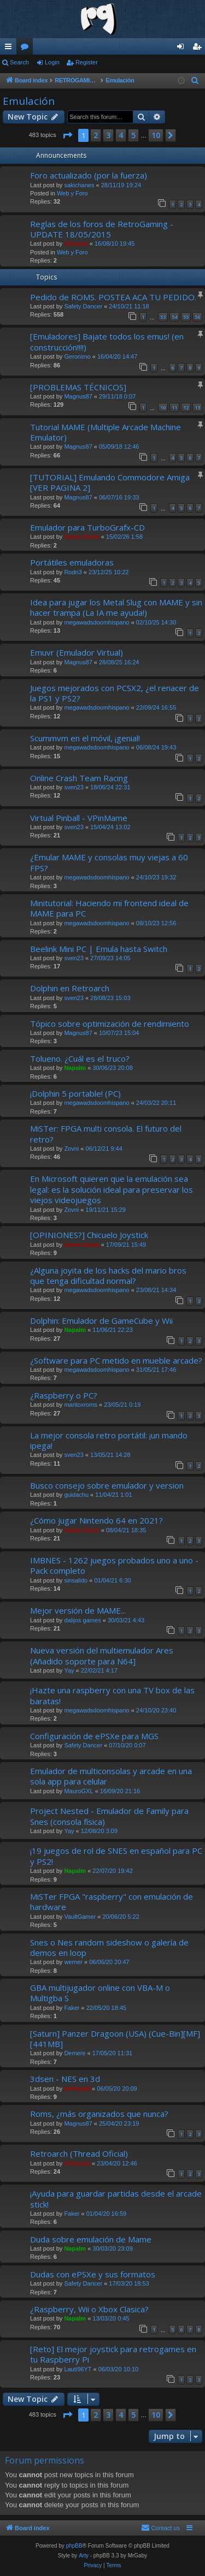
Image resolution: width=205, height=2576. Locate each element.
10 (163, 407)
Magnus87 (78, 396)
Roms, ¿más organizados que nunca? (99, 2113)
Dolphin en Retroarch (69, 988)
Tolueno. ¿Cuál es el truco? (80, 1058)
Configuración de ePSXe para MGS (94, 1735)
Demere (74, 2053)
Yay (69, 1670)
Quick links (10, 49)
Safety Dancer (83, 306)
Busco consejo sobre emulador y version (107, 1485)
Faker (71, 2007)
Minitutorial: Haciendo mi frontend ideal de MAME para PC (109, 908)
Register (86, 62)
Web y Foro (72, 193)
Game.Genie (81, 536)
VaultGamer (80, 1916)
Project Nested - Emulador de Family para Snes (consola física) (109, 1816)
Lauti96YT (77, 2369)
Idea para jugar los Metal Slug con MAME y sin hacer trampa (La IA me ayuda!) (116, 607)
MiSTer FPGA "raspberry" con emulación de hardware (111, 1901)
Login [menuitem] (183, 49)
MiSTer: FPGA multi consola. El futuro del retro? (105, 1133)
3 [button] (108, 135)
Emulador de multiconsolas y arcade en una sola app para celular (111, 1776)
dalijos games (82, 1620)
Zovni (71, 1148)
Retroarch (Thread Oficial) (79, 2153)
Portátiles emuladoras (72, 562)
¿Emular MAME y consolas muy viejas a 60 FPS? (109, 862)
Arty (84, 2556)
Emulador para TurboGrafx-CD (87, 527)
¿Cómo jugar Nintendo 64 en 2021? (96, 1520)
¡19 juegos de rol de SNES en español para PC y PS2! (116, 1855)
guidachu (76, 1494)
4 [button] (121, 135)
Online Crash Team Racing (79, 777)
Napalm (75, 1067)
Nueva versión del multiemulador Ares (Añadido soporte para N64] (101, 1655)
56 (197, 316)
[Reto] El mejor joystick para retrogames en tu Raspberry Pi (113, 2354)
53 (163, 316)
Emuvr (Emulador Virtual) (76, 652)
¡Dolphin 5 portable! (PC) (75, 1093)
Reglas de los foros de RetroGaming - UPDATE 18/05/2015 (101, 229)
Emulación (29, 101)
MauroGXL (78, 1791)
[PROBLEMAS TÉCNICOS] (78, 387)
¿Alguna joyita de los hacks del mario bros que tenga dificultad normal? (108, 1275)
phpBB (74, 2546)
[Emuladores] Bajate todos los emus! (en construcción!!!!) (107, 341)
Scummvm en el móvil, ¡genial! (85, 738)
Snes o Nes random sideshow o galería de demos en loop (109, 1947)
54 (174, 316)
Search (19, 62)
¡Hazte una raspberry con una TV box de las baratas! (112, 1695)
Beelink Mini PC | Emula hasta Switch (98, 948)
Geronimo (77, 356)
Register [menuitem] (199, 49)
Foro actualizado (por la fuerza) (88, 175)
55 (186, 316)
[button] (67, 135)
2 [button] (95, 135)
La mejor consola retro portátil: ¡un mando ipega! (109, 1440)
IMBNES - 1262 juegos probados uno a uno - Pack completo (114, 1565)
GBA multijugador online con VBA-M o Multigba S (100, 1992)
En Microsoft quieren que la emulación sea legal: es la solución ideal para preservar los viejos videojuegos (111, 1189)
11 (174, 407)
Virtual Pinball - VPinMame (78, 817)
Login (52, 62)
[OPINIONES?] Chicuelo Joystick (89, 1234)
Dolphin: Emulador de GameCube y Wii (101, 1320)
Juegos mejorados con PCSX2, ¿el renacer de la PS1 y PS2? (114, 693)
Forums (27, 49)
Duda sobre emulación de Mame (90, 2239)
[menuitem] (195, 81)
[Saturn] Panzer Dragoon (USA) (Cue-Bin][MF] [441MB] (115, 2038)
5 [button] (133, 135)
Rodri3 (72, 572)
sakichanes (79, 185)
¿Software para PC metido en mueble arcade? (116, 1360)
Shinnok (75, 243)
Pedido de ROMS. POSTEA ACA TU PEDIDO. (113, 296)
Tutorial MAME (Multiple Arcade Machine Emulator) (105, 432)
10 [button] (155, 135)
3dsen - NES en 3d (65, 2078)
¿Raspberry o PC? (63, 1395)
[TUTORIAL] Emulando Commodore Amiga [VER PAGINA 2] (110, 482)
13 (197, 407)
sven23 (73, 787)
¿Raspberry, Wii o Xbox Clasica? (89, 2309)
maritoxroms (80, 1404)
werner (73, 1962)
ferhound (77, 2088)
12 (186, 407)
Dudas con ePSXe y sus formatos (92, 2274)
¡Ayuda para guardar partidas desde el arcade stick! (116, 2198)
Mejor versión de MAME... (78, 1610)
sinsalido (75, 1580)
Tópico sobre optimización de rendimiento (109, 1023)
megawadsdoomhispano (96, 622)
